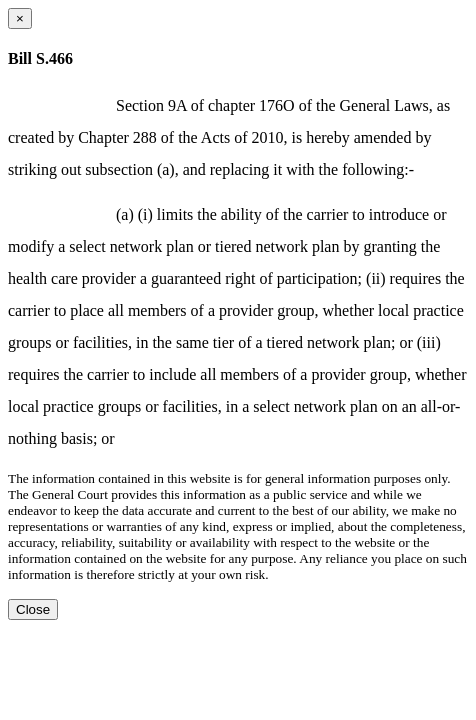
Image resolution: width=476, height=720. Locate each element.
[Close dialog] (20, 18)
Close (33, 609)
